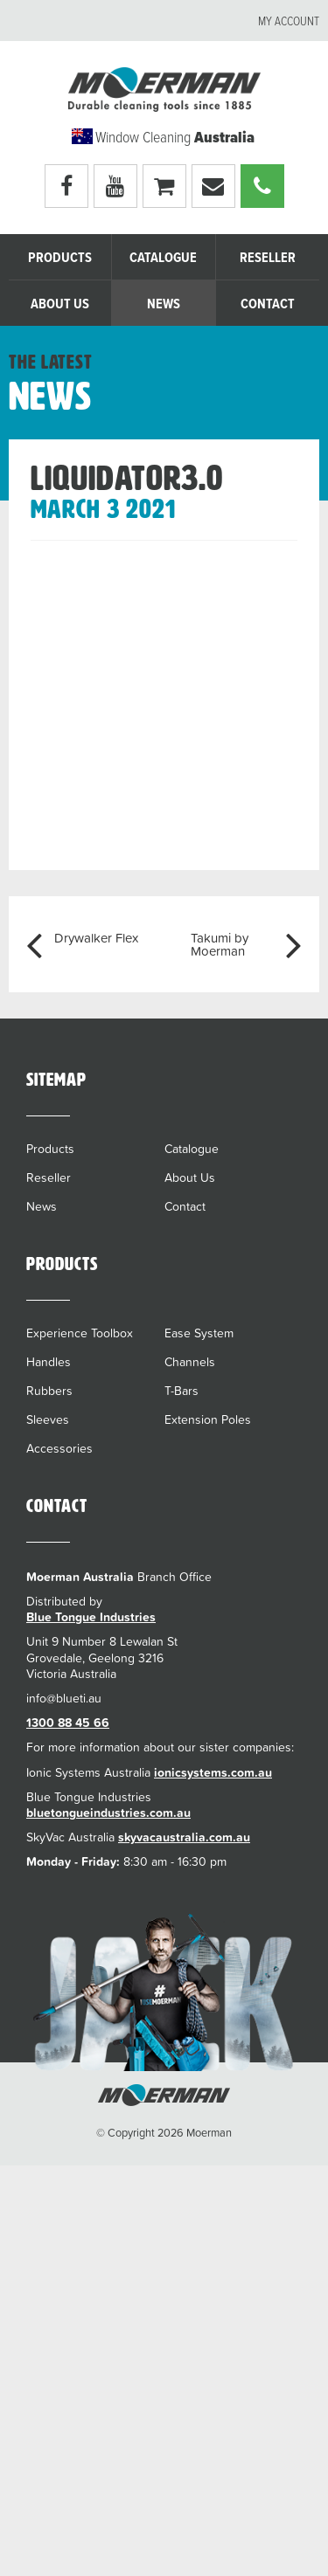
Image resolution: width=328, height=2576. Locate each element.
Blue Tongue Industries (91, 1617)
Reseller (268, 258)
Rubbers (49, 1391)
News (163, 304)
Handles (48, 1362)
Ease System (199, 1333)
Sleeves (47, 1419)
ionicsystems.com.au (213, 1772)
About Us (60, 304)
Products (60, 258)
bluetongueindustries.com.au (108, 1812)
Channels (189, 1362)
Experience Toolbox (79, 1333)
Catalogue (163, 258)
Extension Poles (207, 1419)
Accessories (59, 1448)
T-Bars (181, 1391)
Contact (268, 304)
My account (288, 22)
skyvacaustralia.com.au (184, 1837)
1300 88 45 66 (67, 1722)
